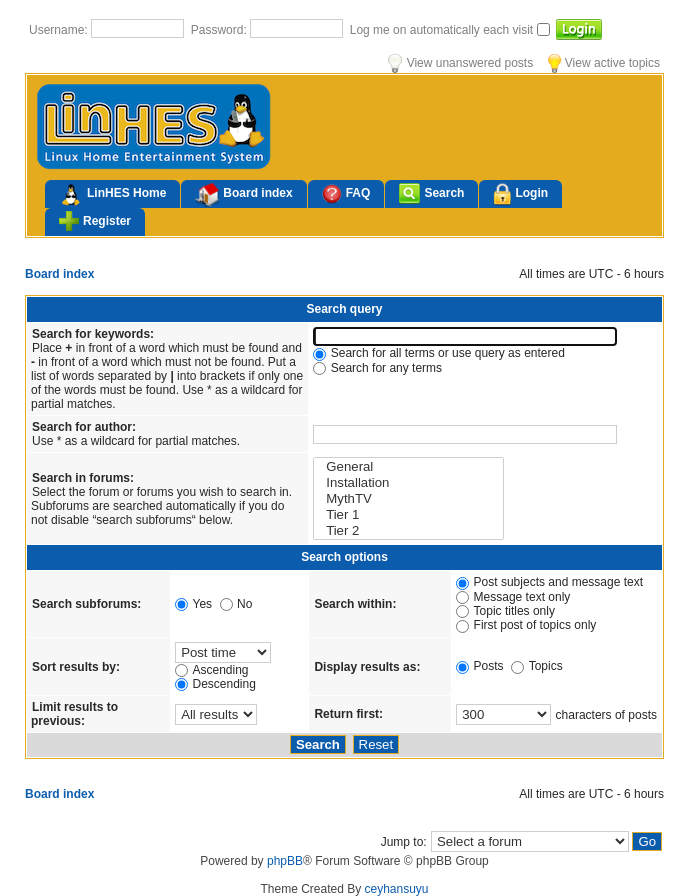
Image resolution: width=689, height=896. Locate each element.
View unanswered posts (460, 63)
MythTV (408, 499)
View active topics (604, 63)
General (408, 467)
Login (520, 194)
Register (95, 221)
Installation (408, 483)
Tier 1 (408, 515)
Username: (60, 30)
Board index (243, 195)
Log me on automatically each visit (443, 30)
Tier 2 (408, 531)
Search (431, 193)
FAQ (346, 193)
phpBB (285, 861)
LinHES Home (112, 195)
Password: (220, 30)
